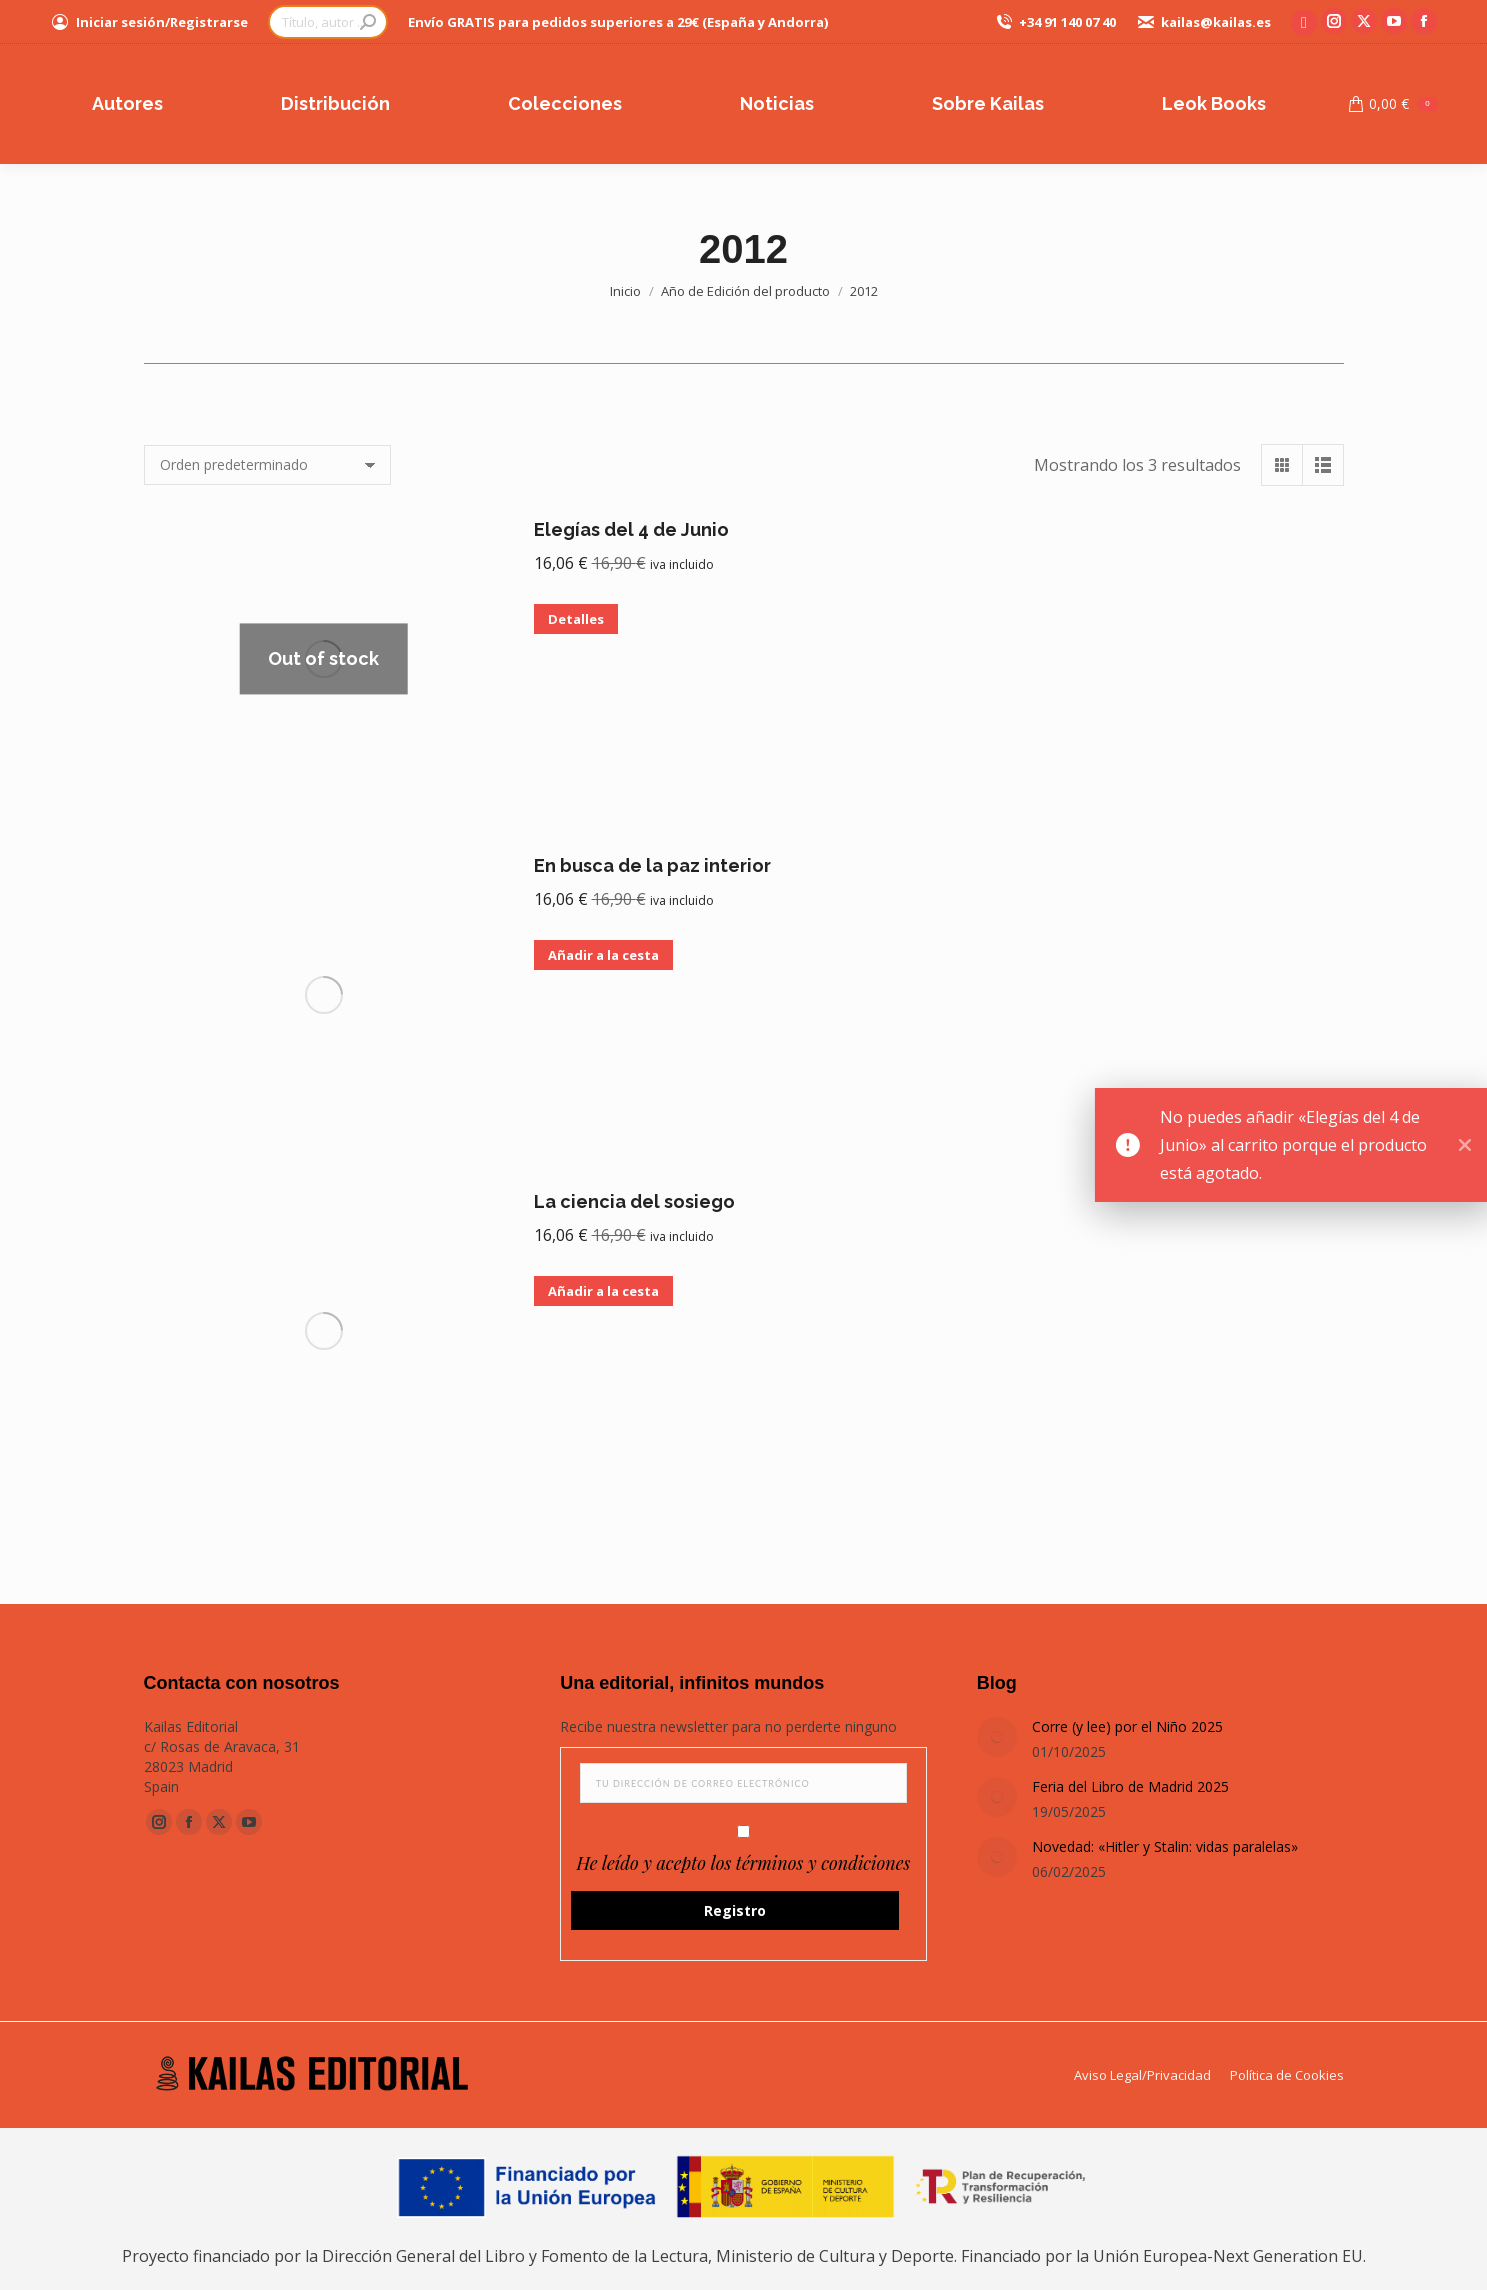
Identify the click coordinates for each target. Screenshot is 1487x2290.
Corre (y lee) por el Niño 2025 (1127, 1726)
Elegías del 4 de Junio (631, 529)
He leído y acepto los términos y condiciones (744, 1863)
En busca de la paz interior (652, 865)
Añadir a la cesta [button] (603, 955)
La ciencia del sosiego (634, 1201)
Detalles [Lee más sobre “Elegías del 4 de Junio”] (576, 619)
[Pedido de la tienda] (267, 465)
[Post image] (997, 1737)
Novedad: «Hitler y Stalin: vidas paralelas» (1165, 1846)
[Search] (328, 22)
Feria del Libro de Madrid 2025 (1130, 1786)
